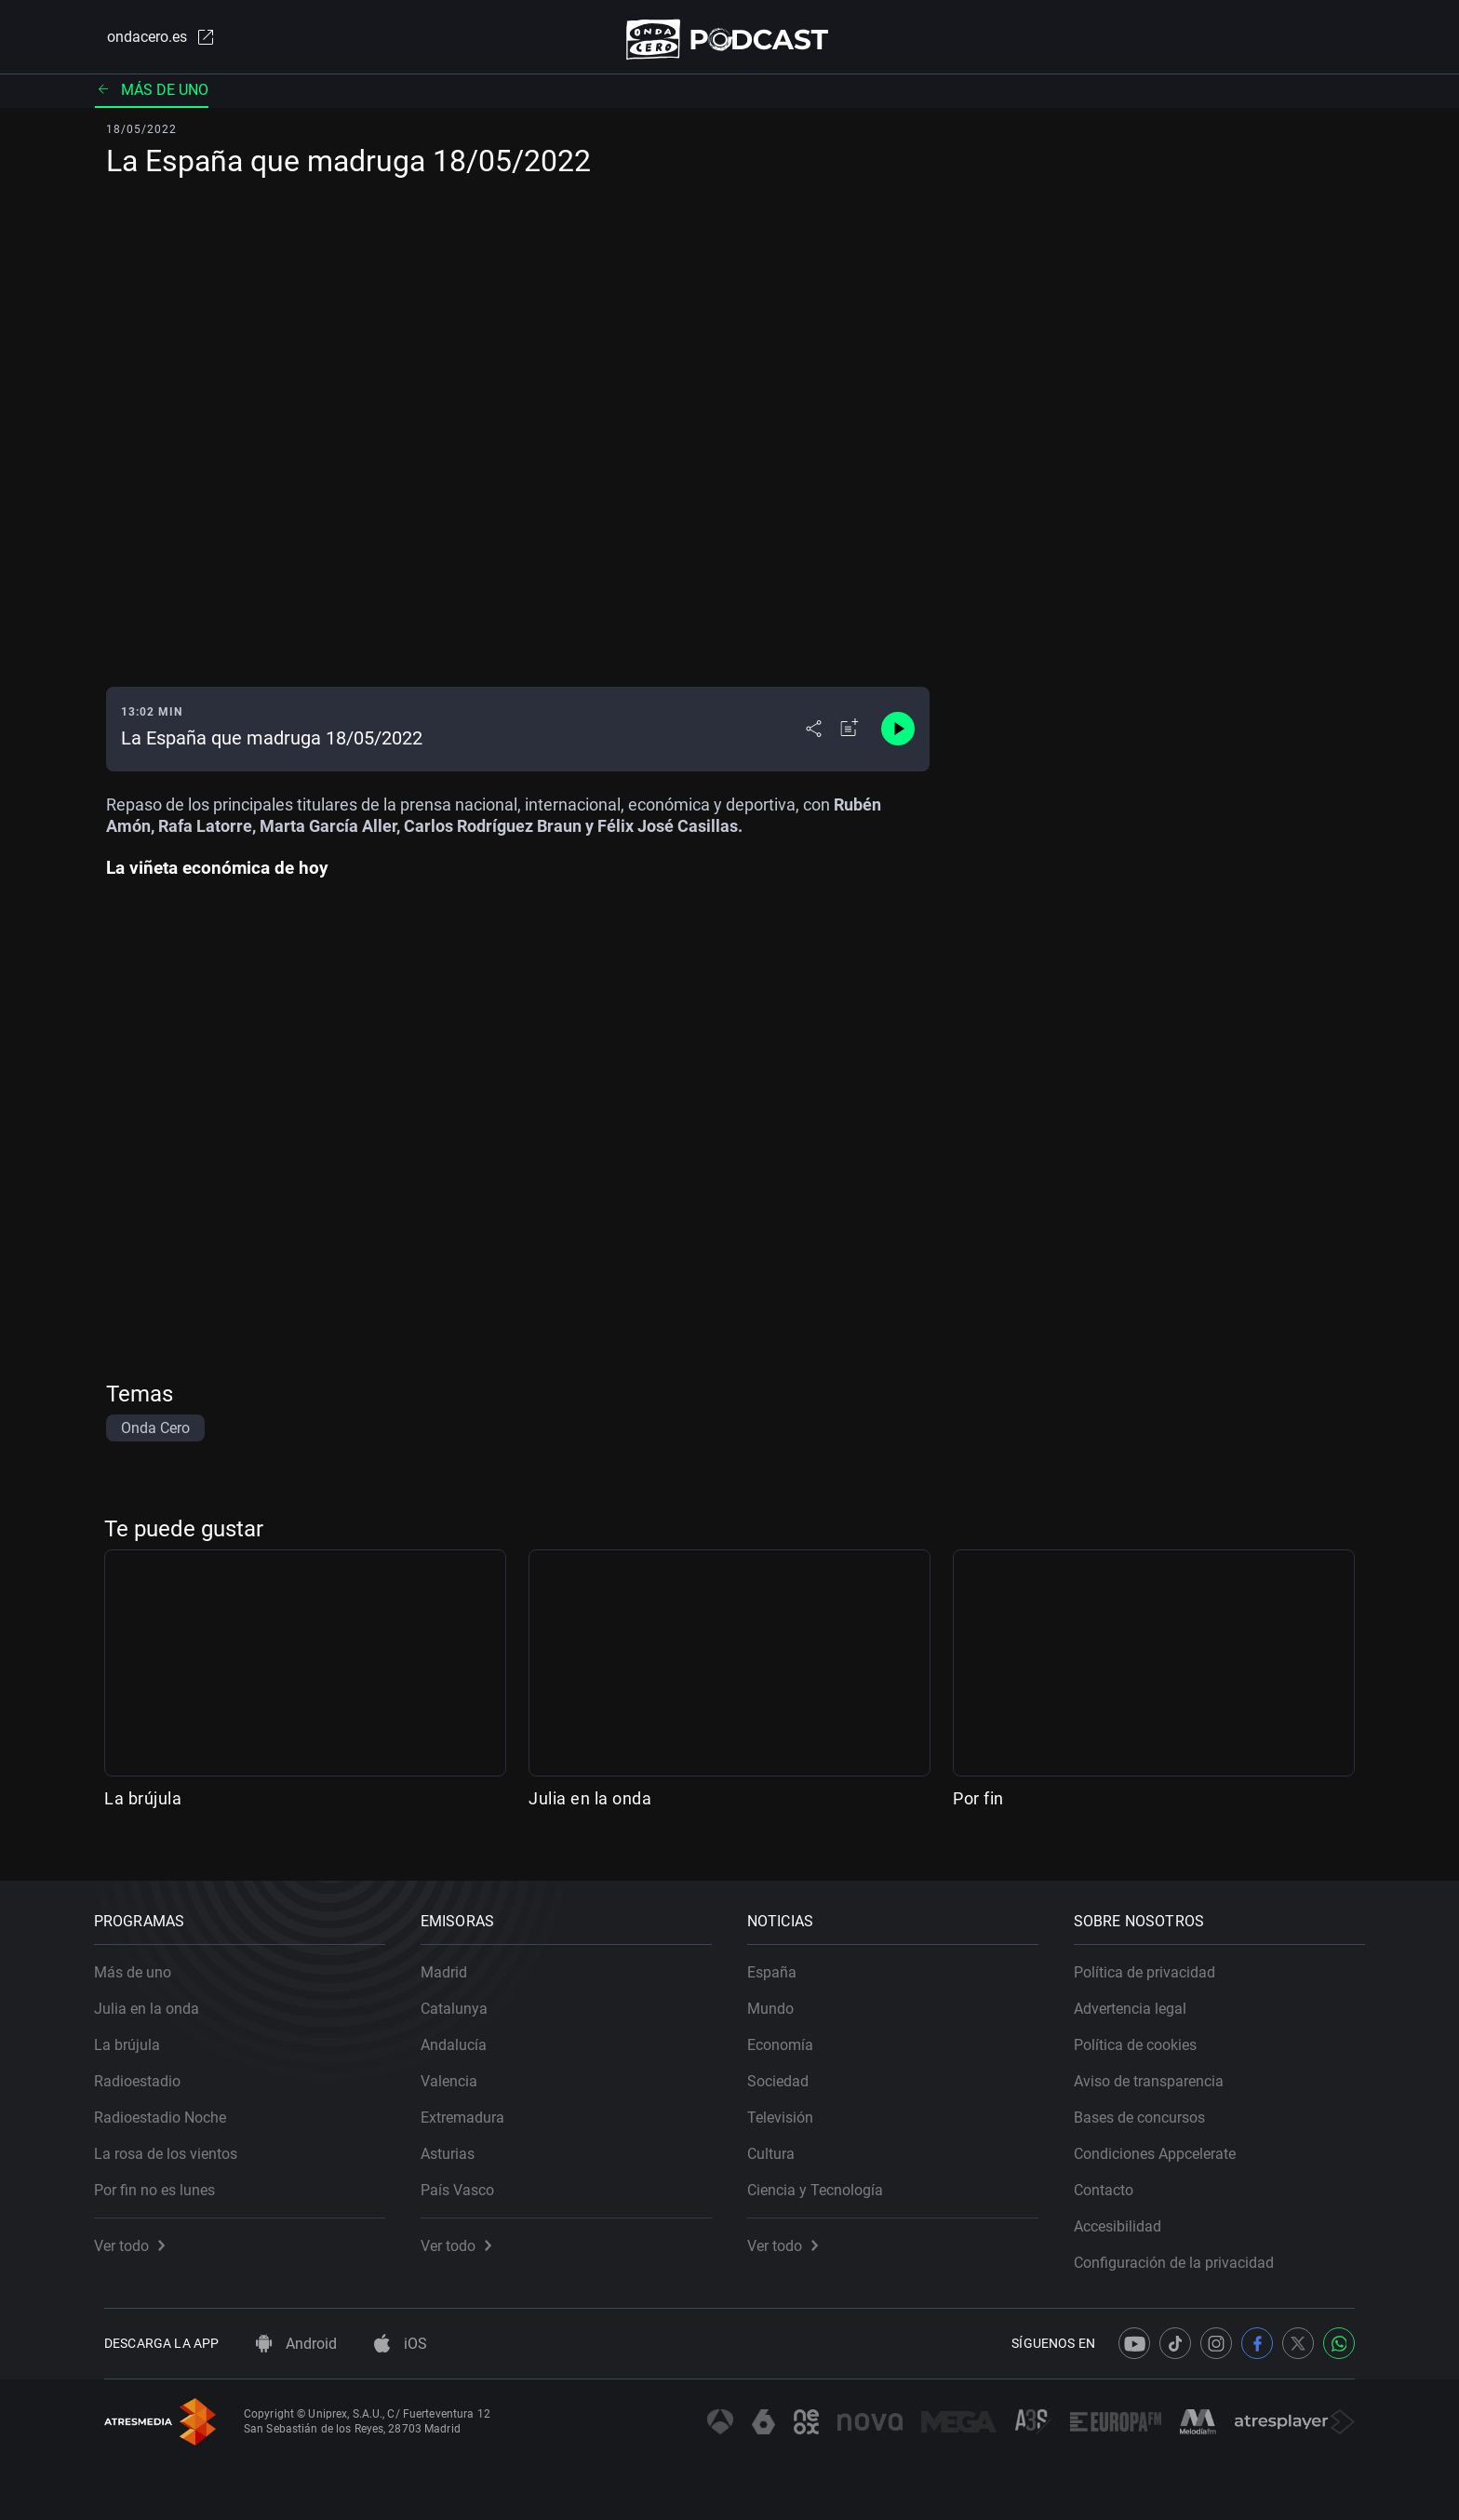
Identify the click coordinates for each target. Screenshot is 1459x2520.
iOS (400, 2343)
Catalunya (464, 1998)
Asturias (458, 2143)
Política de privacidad (1154, 1962)
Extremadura (473, 2107)
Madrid (454, 1962)
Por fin (978, 1806)
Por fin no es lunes (164, 2180)
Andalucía (464, 2035)
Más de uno (151, 97)
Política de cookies (1145, 2035)
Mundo (780, 1998)
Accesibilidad (1127, 2216)
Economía (790, 2035)
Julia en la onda (590, 1806)
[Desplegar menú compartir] (814, 737)
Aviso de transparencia (1159, 2071)
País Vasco (467, 2180)
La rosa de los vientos (176, 2143)
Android (296, 2343)
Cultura (781, 2143)
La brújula (142, 1806)
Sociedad (788, 2071)
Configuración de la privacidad (1184, 2252)
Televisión (790, 2107)
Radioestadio (147, 2071)
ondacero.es (149, 41)
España (782, 1962)
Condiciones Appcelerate (1165, 2143)
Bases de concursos (1149, 2107)
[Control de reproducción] (898, 737)
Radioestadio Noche (170, 2107)
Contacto (1114, 2180)
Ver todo (139, 2236)
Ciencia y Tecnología (825, 2180)
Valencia (459, 2071)
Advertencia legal (1140, 1998)
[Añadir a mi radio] (849, 737)
